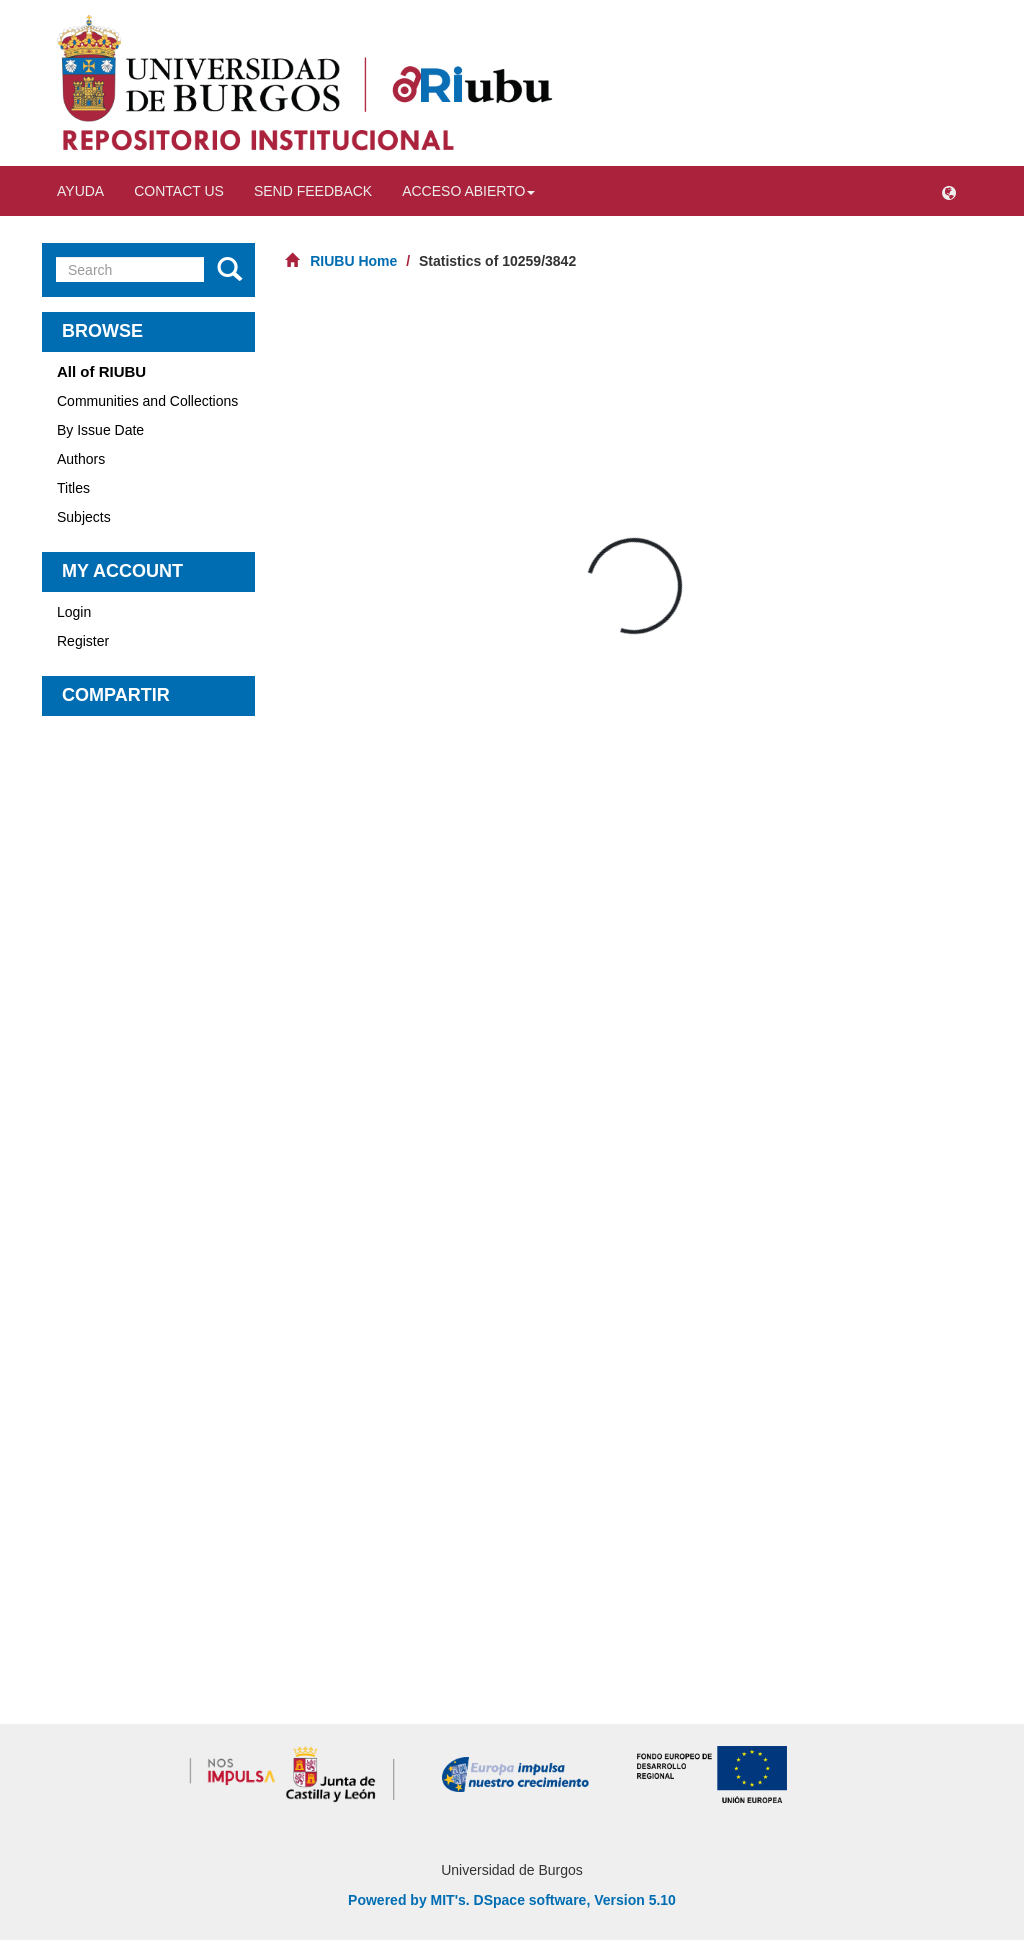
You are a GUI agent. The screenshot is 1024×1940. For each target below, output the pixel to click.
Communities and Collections (147, 401)
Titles (73, 488)
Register (83, 641)
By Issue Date (100, 430)
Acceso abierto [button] (468, 191)
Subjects (84, 517)
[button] (949, 191)
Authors (81, 459)
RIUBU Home (353, 261)
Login (74, 612)
